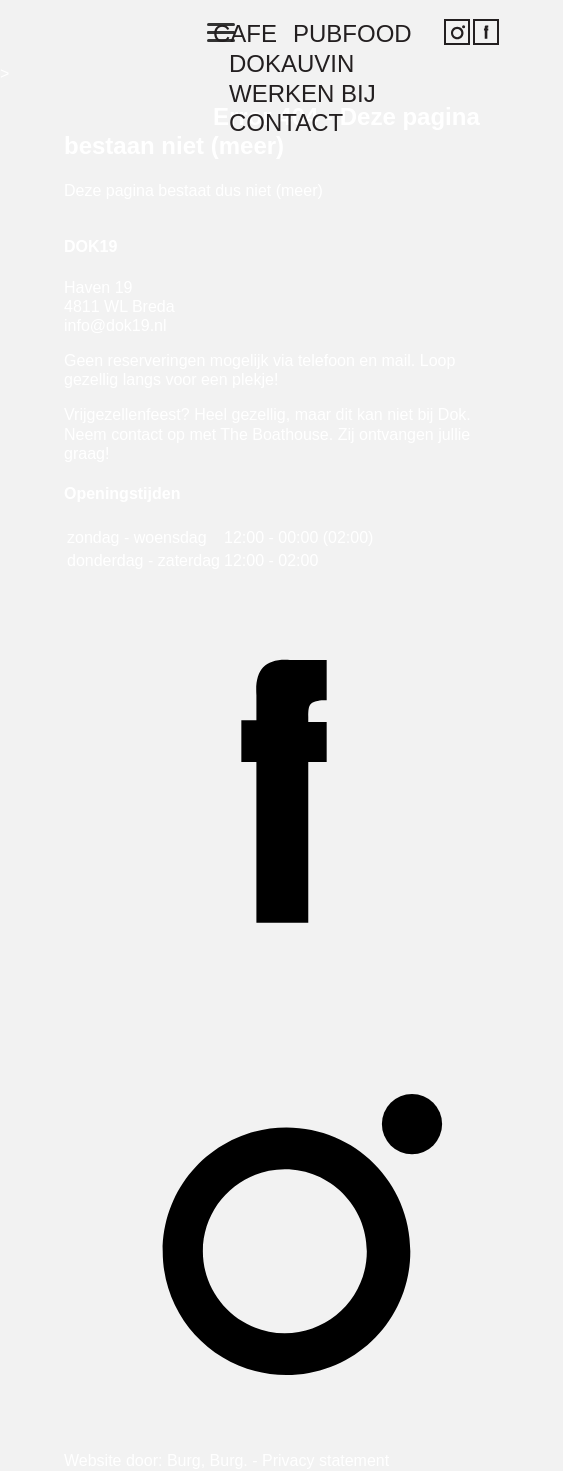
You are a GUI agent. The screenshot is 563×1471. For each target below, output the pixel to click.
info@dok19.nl (115, 325)
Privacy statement (325, 1460)
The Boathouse (274, 434)
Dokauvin (291, 64)
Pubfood (352, 34)
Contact (286, 123)
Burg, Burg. (207, 1460)
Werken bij (302, 94)
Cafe (245, 34)
